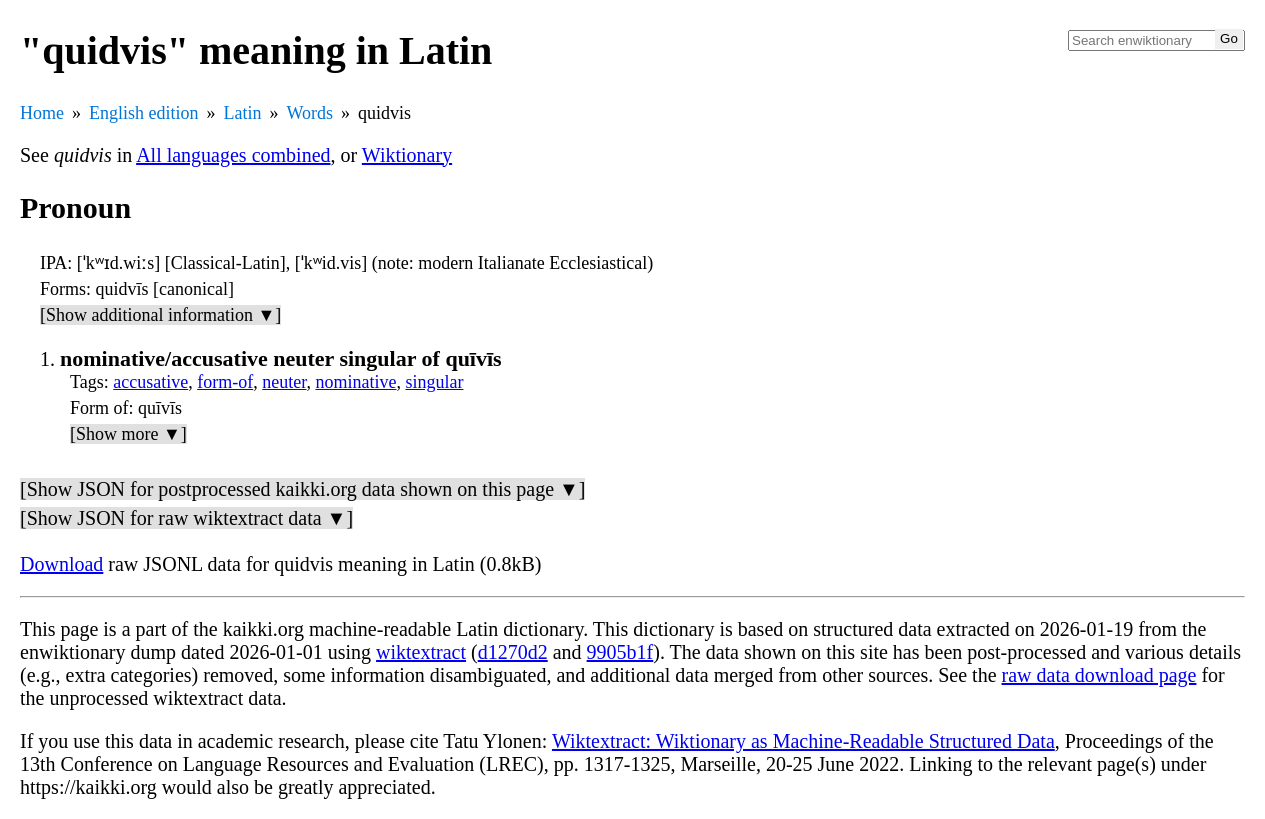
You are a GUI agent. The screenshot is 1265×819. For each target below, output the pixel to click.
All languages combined (233, 155)
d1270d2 (513, 652)
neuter (284, 382)
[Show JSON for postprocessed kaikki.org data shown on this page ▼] (302, 489)
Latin (243, 113)
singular (434, 382)
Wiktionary (407, 155)
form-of (225, 382)
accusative (150, 382)
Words (310, 113)
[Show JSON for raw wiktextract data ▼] (186, 518)
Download (61, 564)
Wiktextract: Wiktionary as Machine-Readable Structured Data (803, 741)
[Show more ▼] (128, 434)
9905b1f (620, 652)
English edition (144, 113)
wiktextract (421, 652)
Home (42, 113)
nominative (355, 382)
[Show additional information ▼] (160, 315)
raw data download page (1099, 675)
